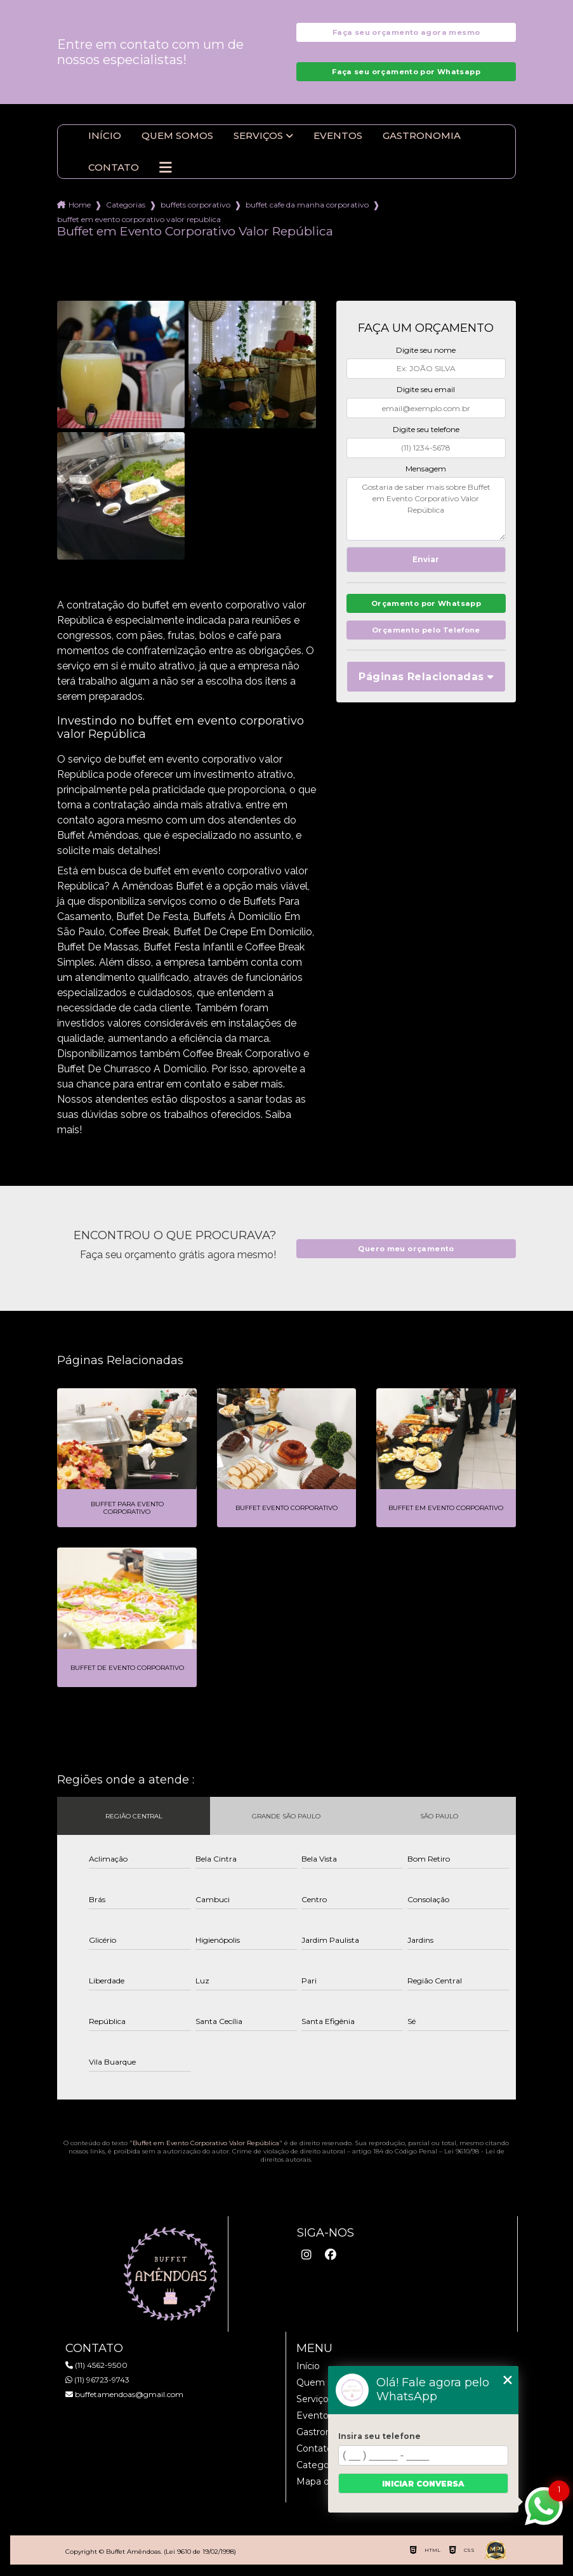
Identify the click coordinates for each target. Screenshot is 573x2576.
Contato (113, 168)
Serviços (258, 137)
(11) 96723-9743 (97, 2381)
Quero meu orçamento (406, 1249)
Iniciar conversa (423, 2483)
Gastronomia (422, 137)
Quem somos (177, 137)
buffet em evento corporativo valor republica (139, 220)
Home (80, 206)
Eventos (337, 137)
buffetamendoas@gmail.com (124, 2395)
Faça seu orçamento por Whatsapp (406, 72)
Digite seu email (426, 390)
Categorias (125, 206)
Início (104, 137)
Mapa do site (324, 2482)
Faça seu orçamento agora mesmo (406, 32)
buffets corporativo (195, 206)
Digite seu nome (426, 351)
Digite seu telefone (426, 430)
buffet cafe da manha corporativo (307, 206)
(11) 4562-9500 (96, 2366)
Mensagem (425, 470)
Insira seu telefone (379, 2436)
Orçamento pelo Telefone (426, 635)
